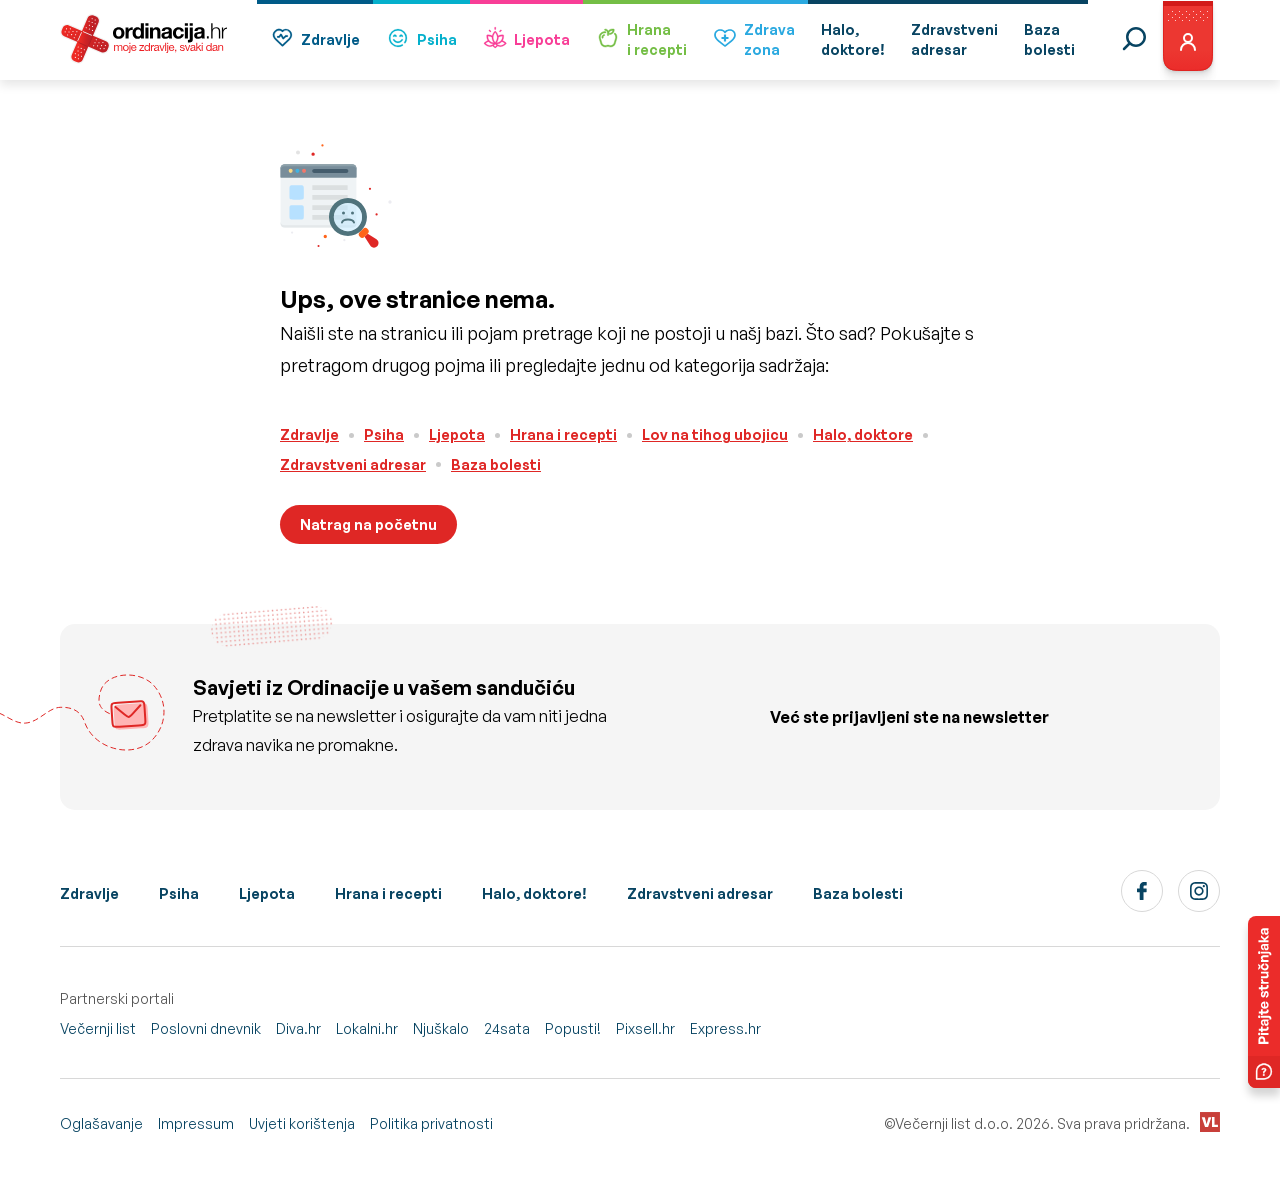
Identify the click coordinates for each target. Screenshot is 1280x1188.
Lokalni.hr (367, 1028)
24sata (507, 1028)
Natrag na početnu (368, 524)
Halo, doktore (863, 434)
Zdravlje (315, 40)
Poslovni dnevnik (206, 1028)
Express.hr (725, 1028)
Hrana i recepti (563, 434)
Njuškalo (441, 1028)
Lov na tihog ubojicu (715, 434)
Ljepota (526, 40)
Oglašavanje (101, 1123)
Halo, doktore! (534, 893)
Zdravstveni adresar (353, 464)
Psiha (421, 40)
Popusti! (573, 1028)
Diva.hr (298, 1028)
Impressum (196, 1123)
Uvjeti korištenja (302, 1123)
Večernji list (98, 1028)
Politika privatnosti (431, 1123)
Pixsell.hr (645, 1028)
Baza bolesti (496, 464)
